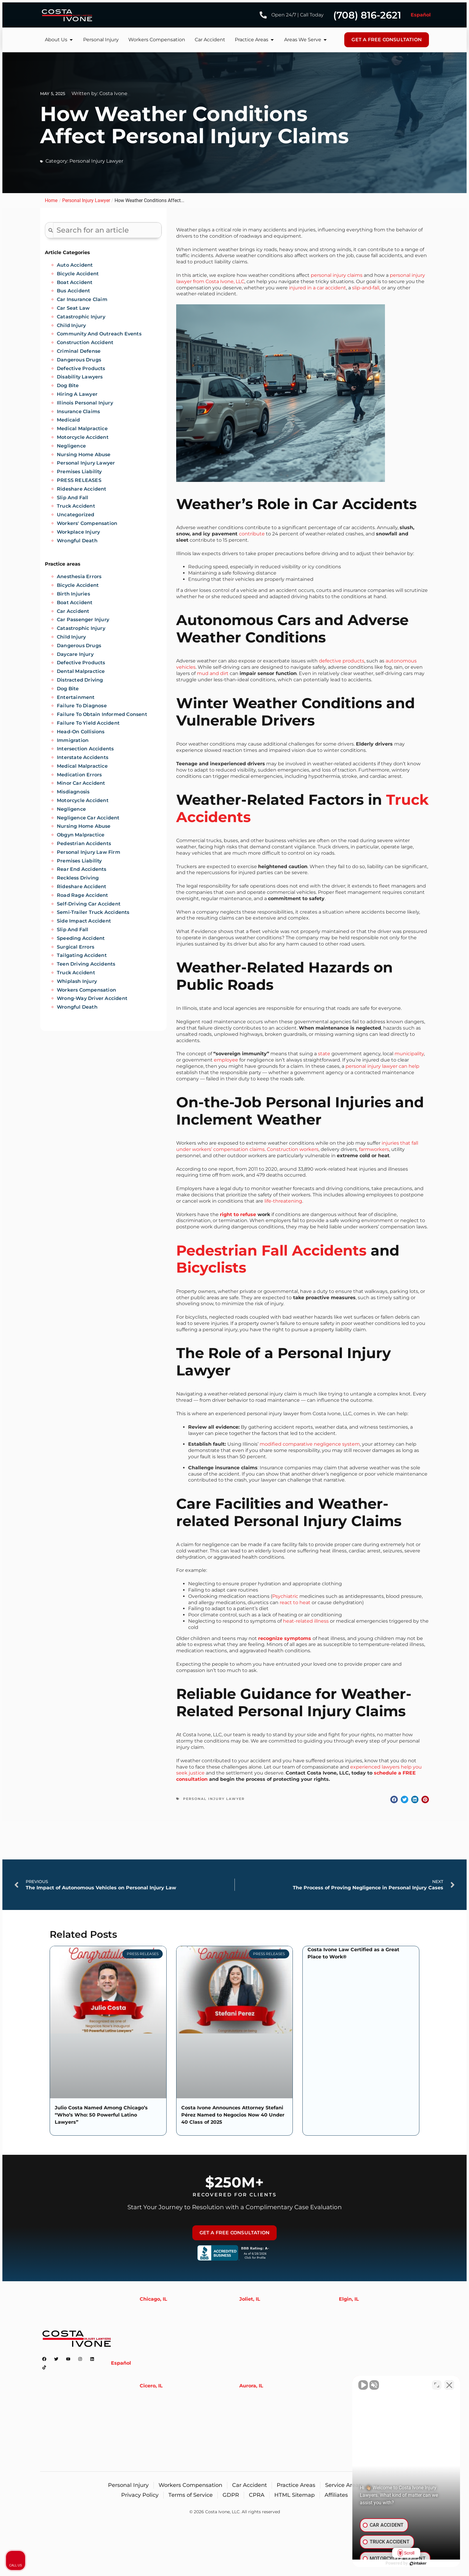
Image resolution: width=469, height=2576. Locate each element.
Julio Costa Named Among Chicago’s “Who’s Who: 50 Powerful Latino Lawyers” (101, 2115)
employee (226, 1060)
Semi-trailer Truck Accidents (93, 912)
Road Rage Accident (82, 895)
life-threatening (283, 1201)
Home (51, 200)
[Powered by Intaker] (418, 2563)
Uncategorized (76, 514)
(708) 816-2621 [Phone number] (367, 15)
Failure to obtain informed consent (102, 714)
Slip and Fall (73, 929)
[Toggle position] (436, 2385)
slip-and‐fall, (366, 288)
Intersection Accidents (85, 749)
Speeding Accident (81, 938)
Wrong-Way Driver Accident (92, 998)
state (324, 1053)
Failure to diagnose (82, 705)
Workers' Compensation (87, 523)
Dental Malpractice (81, 671)
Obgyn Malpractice (80, 835)
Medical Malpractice (82, 428)
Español (421, 15)
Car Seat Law (73, 308)
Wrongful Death (77, 540)
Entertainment (76, 697)
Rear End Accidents (81, 869)
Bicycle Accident (78, 274)
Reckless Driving (78, 878)
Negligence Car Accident (88, 818)
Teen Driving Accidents (86, 964)
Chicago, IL (153, 2299)
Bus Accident (73, 291)
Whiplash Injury (77, 981)
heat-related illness (306, 1621)
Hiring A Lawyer (77, 394)
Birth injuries (73, 594)
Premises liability (79, 861)
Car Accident (73, 611)
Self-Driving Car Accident (89, 904)
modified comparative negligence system (310, 1444)
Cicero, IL (151, 2386)
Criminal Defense (78, 351)
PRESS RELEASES (79, 480)
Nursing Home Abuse (84, 454)
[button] (394, 1799)
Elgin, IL (349, 2299)
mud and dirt (213, 673)
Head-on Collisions (81, 732)
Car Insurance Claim (82, 299)
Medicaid (68, 420)
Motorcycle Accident (83, 437)
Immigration (73, 740)
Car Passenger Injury (83, 619)
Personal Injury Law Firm (88, 852)
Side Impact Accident (84, 921)
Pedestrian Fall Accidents (271, 1250)
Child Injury (71, 325)
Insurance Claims (78, 411)
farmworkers (374, 1149)
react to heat (295, 1602)
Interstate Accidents (82, 757)
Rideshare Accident (81, 489)
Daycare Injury (75, 654)
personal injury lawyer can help (382, 1066)
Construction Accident (85, 342)
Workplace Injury (78, 532)
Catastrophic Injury (81, 317)
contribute (252, 534)
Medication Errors (79, 775)
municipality (409, 1053)
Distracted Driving (80, 680)
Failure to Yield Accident (88, 723)
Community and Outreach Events (99, 334)
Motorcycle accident (83, 800)
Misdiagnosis (73, 792)
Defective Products (81, 368)
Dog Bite (68, 385)
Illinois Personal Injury (85, 403)
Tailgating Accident (82, 955)
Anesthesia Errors (79, 576)
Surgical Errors (75, 947)
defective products (341, 661)
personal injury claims (337, 275)
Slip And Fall (73, 497)
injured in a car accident (317, 288)
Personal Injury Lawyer (96, 161)
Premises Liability (79, 471)
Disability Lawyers (80, 377)
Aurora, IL (251, 2386)
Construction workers (293, 1149)
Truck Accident (76, 506)
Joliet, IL (249, 2299)
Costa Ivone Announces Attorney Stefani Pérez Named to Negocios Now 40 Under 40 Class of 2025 (232, 2115)
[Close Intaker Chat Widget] (449, 2385)
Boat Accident (75, 282)
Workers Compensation (86, 990)
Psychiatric (285, 1596)
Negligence (71, 446)
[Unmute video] (363, 2385)
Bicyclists (211, 1267)
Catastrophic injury (81, 628)
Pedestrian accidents (84, 843)
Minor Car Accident (81, 783)
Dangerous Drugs (79, 360)
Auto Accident (75, 265)
